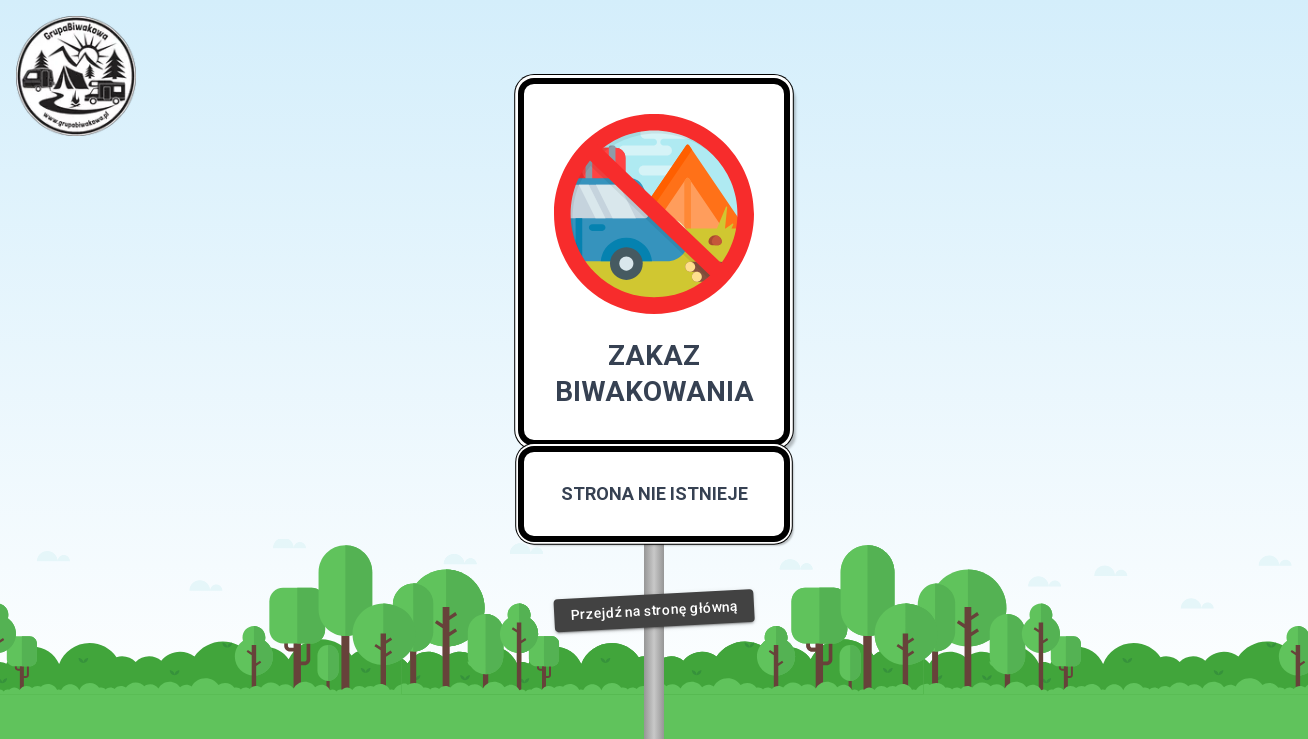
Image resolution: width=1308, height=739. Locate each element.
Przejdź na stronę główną (653, 610)
